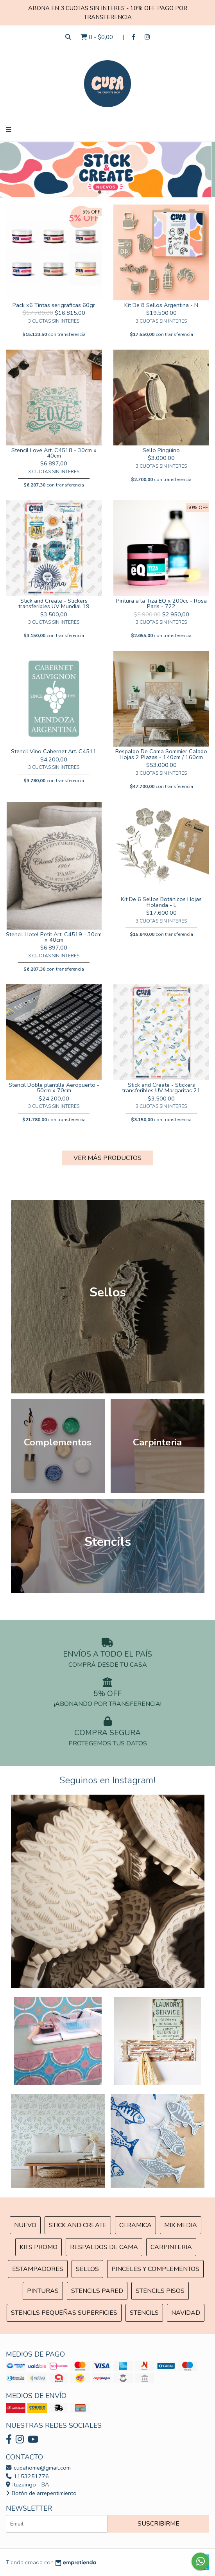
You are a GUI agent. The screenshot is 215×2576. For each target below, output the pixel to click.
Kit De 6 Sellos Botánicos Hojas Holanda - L (161, 901)
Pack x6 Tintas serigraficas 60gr (54, 305)
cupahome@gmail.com (38, 2468)
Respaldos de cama (104, 2247)
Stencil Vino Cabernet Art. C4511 (54, 751)
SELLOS (87, 2269)
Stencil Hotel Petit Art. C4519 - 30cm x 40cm (54, 937)
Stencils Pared (97, 2291)
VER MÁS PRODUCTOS (107, 1158)
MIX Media (180, 2225)
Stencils (144, 2313)
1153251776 (27, 2476)
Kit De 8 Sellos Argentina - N (161, 305)
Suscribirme (158, 2523)
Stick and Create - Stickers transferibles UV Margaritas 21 (161, 1087)
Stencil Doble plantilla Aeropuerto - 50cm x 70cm (54, 1087)
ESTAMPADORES (37, 2269)
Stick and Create (78, 2225)
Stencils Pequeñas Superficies (64, 2313)
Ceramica (135, 2225)
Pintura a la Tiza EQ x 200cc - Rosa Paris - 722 (161, 603)
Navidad (185, 2313)
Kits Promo (38, 2247)
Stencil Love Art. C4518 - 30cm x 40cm (54, 453)
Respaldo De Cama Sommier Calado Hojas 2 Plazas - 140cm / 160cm (161, 754)
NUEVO (25, 2225)
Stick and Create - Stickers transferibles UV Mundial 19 (54, 603)
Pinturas (43, 2291)
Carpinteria (171, 2247)
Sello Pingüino (161, 450)
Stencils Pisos (160, 2291)
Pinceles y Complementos (155, 2269)
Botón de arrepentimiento (41, 2493)
